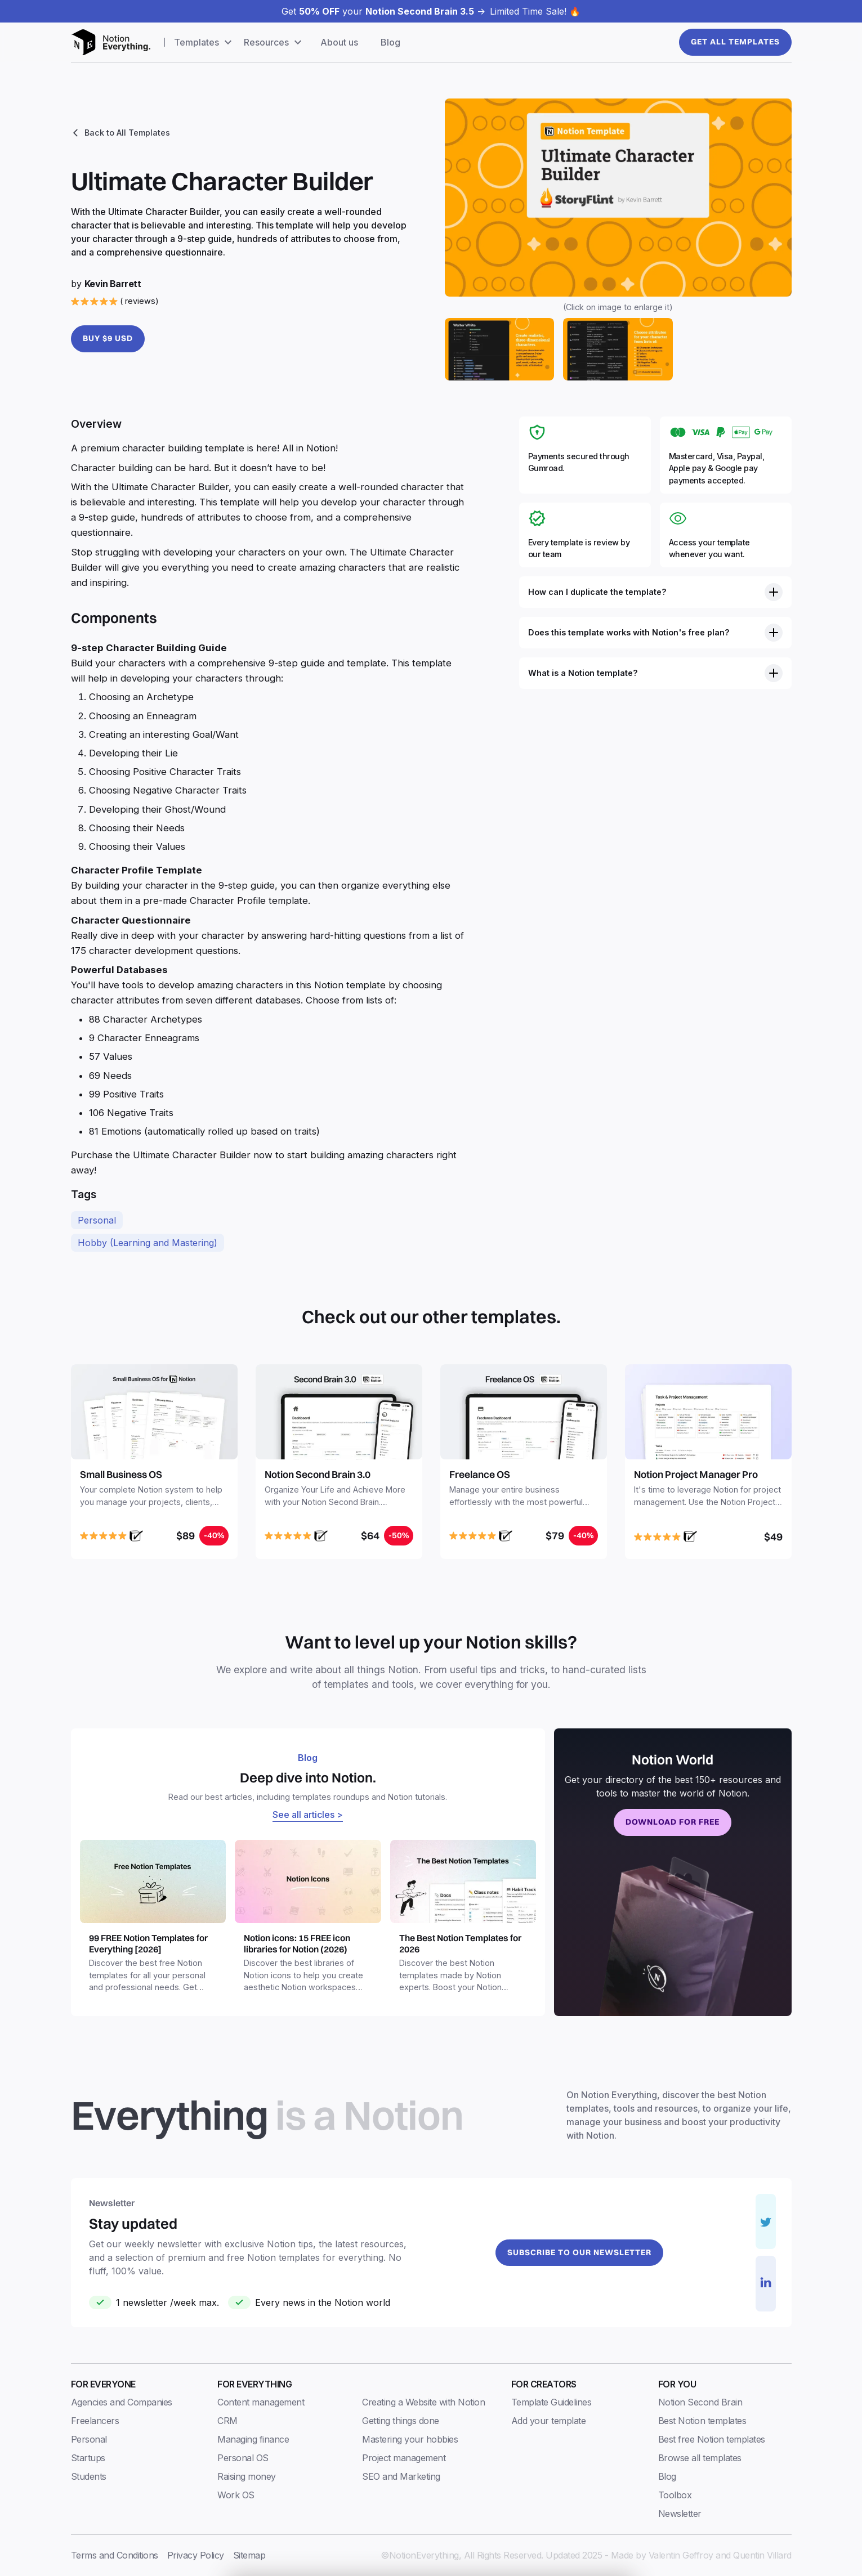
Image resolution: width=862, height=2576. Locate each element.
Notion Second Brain (700, 2402)
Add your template (548, 2420)
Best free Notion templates (711, 2439)
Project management (403, 2457)
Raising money (246, 2476)
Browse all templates (700, 2457)
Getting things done (400, 2420)
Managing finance (253, 2439)
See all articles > (308, 1814)
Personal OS (243, 2457)
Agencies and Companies (121, 2402)
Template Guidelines (551, 2402)
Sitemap (249, 2555)
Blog (390, 42)
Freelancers (95, 2420)
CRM (227, 2420)
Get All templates (735, 42)
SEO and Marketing (401, 2476)
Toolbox (675, 2495)
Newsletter (680, 2513)
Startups (88, 2457)
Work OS (235, 2495)
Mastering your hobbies (410, 2439)
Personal (97, 1220)
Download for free (673, 1822)
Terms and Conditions (114, 2555)
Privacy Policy (195, 2555)
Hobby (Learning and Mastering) (147, 1242)
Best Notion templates (702, 2420)
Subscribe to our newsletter (579, 2252)
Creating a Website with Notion (423, 2402)
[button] (204, 42)
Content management (260, 2402)
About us (339, 42)
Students (88, 2476)
